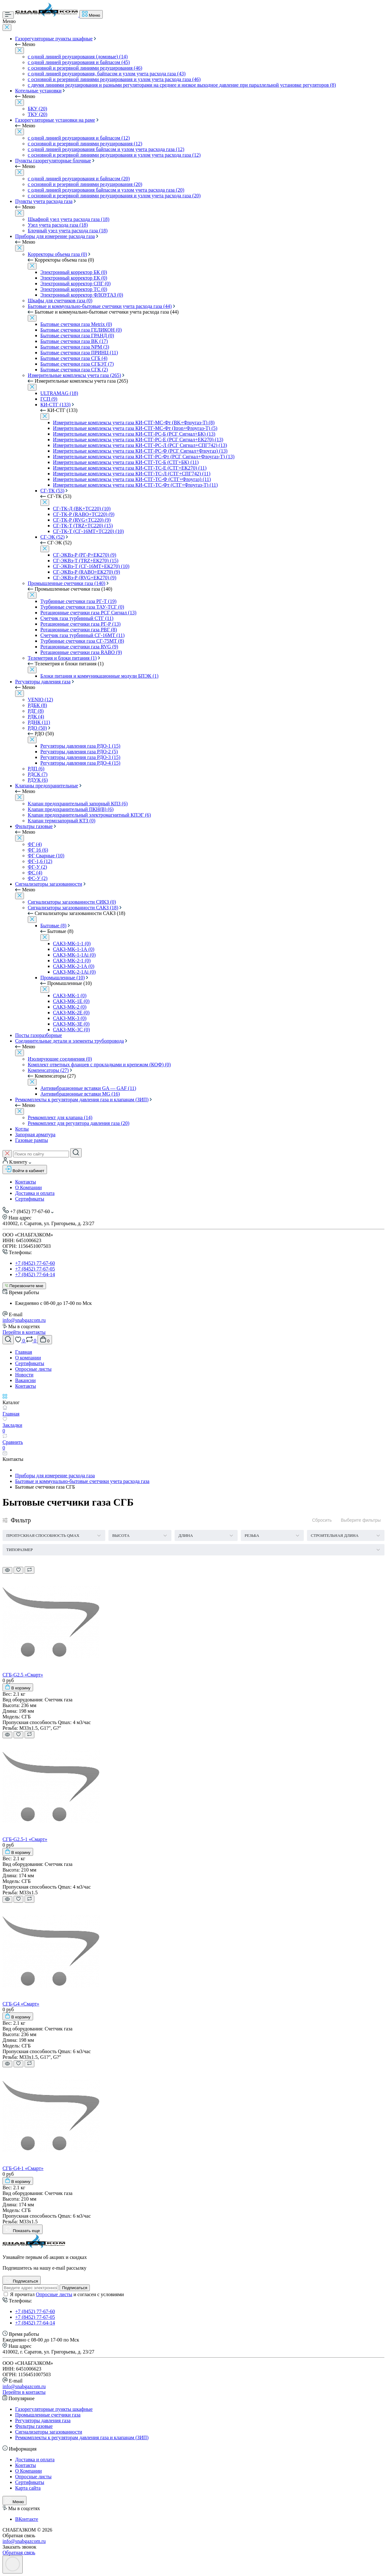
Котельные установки (38, 90)
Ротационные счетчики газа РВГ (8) (78, 629)
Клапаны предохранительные (46, 785)
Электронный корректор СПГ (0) (75, 283)
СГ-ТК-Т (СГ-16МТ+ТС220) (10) (88, 531)
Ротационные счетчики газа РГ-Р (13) (80, 624)
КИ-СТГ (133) (55, 404)
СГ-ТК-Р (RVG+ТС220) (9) (82, 520)
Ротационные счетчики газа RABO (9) (81, 652)
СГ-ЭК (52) (52, 537)
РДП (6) (36, 768)
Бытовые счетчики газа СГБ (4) (73, 358)
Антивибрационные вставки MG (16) (80, 1094)
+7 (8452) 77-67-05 (35, 1268)
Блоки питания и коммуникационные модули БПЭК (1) (99, 676)
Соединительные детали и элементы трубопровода (69, 1041)
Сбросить (322, 1520)
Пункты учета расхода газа (43, 201)
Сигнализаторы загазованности (48, 884)
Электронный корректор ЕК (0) (73, 278)
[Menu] (8, 15)
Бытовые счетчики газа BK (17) (74, 341)
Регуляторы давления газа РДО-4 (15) (80, 763)
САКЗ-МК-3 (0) (69, 1018)
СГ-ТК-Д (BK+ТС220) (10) (82, 508)
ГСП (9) (48, 399)
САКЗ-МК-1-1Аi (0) (74, 955)
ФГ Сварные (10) (46, 855)
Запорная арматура (35, 1134)
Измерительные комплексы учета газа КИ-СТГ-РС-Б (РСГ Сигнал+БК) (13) (134, 434)
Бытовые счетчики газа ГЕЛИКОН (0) (81, 330)
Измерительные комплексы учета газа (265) (74, 375)
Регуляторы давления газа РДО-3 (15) (80, 757)
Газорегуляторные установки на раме (55, 120)
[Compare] (29, 1570)
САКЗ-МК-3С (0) (71, 1029)
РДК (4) (36, 716)
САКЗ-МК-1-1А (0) (73, 949)
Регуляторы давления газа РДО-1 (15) (80, 746)
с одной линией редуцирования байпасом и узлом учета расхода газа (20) (106, 190)
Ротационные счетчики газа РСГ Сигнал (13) (88, 612)
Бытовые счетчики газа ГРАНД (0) (77, 335)
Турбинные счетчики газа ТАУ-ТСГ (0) (82, 607)
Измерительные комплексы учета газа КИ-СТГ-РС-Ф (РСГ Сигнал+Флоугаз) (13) (140, 451)
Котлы (22, 1129)
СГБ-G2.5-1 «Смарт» (25, 1839)
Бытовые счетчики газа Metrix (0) (76, 324)
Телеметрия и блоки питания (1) (62, 658)
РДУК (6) (38, 780)
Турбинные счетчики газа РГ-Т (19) (78, 601)
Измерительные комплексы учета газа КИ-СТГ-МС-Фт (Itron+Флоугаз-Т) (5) (135, 428)
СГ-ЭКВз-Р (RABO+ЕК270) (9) (86, 572)
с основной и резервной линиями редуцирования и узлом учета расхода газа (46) (114, 79)
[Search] (76, 1152)
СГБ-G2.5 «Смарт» (23, 1674)
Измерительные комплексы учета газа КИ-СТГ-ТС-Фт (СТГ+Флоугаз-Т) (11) (135, 485)
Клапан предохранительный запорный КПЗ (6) (78, 803)
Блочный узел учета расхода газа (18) (67, 230)
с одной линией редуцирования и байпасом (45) (79, 62)
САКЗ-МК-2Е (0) (71, 1012)
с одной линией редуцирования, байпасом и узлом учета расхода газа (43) (107, 73)
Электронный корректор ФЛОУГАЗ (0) (81, 295)
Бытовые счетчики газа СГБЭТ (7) (77, 364)
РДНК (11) (39, 722)
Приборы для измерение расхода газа (55, 236)
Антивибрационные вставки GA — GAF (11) (88, 1088)
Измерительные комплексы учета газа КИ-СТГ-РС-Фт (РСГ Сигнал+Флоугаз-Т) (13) (143, 456)
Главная (23, 1352)
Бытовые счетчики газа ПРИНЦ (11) (79, 352)
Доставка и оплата (35, 1193)
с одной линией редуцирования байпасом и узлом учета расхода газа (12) (106, 149)
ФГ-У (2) (37, 867)
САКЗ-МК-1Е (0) (71, 1001)
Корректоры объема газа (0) (57, 254)
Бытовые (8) (53, 925)
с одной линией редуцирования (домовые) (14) (78, 56)
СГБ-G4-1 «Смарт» (23, 2168)
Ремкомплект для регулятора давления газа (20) (78, 1123)
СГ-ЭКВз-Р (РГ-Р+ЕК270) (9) (84, 555)
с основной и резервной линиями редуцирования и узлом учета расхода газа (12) (114, 155)
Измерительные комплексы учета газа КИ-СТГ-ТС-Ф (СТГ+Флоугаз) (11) (132, 479)
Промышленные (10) (62, 977)
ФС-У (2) (38, 878)
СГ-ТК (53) (52, 490)
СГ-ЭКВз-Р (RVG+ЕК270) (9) (84, 577)
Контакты (25, 1181)
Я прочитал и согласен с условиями (67, 2294)
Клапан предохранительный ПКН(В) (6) (70, 809)
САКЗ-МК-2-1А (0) (73, 966)
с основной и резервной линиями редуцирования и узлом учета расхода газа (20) (114, 195)
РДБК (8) (37, 705)
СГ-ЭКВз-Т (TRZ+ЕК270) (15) (85, 560)
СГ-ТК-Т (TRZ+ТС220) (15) (83, 525)
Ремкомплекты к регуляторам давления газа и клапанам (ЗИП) (81, 1099)
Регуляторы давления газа (43, 681)
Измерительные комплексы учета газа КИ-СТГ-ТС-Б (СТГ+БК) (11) (126, 462)
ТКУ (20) (37, 114)
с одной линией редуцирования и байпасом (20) (79, 178)
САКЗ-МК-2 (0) (69, 1007)
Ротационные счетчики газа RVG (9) (79, 646)
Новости (24, 1374)
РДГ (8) (36, 711)
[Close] (7, 27)
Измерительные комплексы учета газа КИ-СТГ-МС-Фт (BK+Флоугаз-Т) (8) (134, 422)
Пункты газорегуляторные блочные (53, 160)
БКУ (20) (37, 108)
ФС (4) (35, 872)
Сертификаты (29, 1198)
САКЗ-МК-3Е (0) (71, 1024)
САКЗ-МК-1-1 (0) (72, 943)
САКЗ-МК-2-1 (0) (72, 960)
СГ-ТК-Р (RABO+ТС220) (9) (83, 514)
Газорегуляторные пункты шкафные (54, 38)
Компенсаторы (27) (48, 1070)
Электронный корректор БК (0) (73, 272)
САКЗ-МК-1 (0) (69, 995)
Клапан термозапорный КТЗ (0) (61, 820)
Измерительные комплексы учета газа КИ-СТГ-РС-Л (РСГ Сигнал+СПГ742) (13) (140, 445)
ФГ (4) (35, 844)
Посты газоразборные (38, 1035)
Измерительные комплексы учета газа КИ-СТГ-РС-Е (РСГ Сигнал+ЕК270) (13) (138, 439)
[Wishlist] (18, 1570)
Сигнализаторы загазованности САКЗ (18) (73, 907)
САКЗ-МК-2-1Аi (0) (74, 972)
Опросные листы (33, 1369)
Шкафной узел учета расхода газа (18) (68, 219)
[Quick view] (7, 1570)
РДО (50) (37, 728)
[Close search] (7, 1153)
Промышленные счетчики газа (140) (66, 583)
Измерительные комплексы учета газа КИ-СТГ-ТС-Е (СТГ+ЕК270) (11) (129, 468)
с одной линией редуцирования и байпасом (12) (79, 138)
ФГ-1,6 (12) (40, 861)
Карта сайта (28, 2488)
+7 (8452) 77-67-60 (35, 1263)
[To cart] (18, 1687)
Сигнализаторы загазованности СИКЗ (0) (72, 902)
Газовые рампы (31, 1140)
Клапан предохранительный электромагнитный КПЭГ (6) (89, 815)
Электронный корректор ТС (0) (73, 289)
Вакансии (25, 1380)
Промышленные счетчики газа (47, 2414)
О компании (28, 1357)
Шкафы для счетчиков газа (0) (60, 300)
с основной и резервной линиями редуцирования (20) (85, 184)
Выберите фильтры (361, 1520)
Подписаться (74, 2287)
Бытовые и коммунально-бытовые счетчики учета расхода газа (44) (100, 306)
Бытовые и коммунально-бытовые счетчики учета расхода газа (82, 1481)
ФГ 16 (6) (38, 850)
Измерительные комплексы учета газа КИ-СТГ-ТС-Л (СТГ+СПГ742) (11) (132, 473)
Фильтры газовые (34, 826)
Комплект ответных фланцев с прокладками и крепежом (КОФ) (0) (99, 1064)
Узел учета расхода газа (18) (58, 225)
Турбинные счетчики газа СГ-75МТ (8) (82, 641)
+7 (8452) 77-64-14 (35, 1274)
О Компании (28, 1187)
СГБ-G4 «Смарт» (21, 2003)
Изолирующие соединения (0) (60, 1059)
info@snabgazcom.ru (24, 1320)
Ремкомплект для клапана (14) (60, 1117)
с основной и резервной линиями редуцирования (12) (85, 143)
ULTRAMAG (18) (59, 393)
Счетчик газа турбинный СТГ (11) (76, 618)
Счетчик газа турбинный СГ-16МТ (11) (82, 635)
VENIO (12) (40, 699)
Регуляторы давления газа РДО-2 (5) (79, 751)
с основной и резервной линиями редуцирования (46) (85, 68)
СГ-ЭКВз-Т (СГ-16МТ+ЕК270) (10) (91, 566)
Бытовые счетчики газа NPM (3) (74, 347)
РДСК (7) (38, 774)
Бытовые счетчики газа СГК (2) (74, 369)
